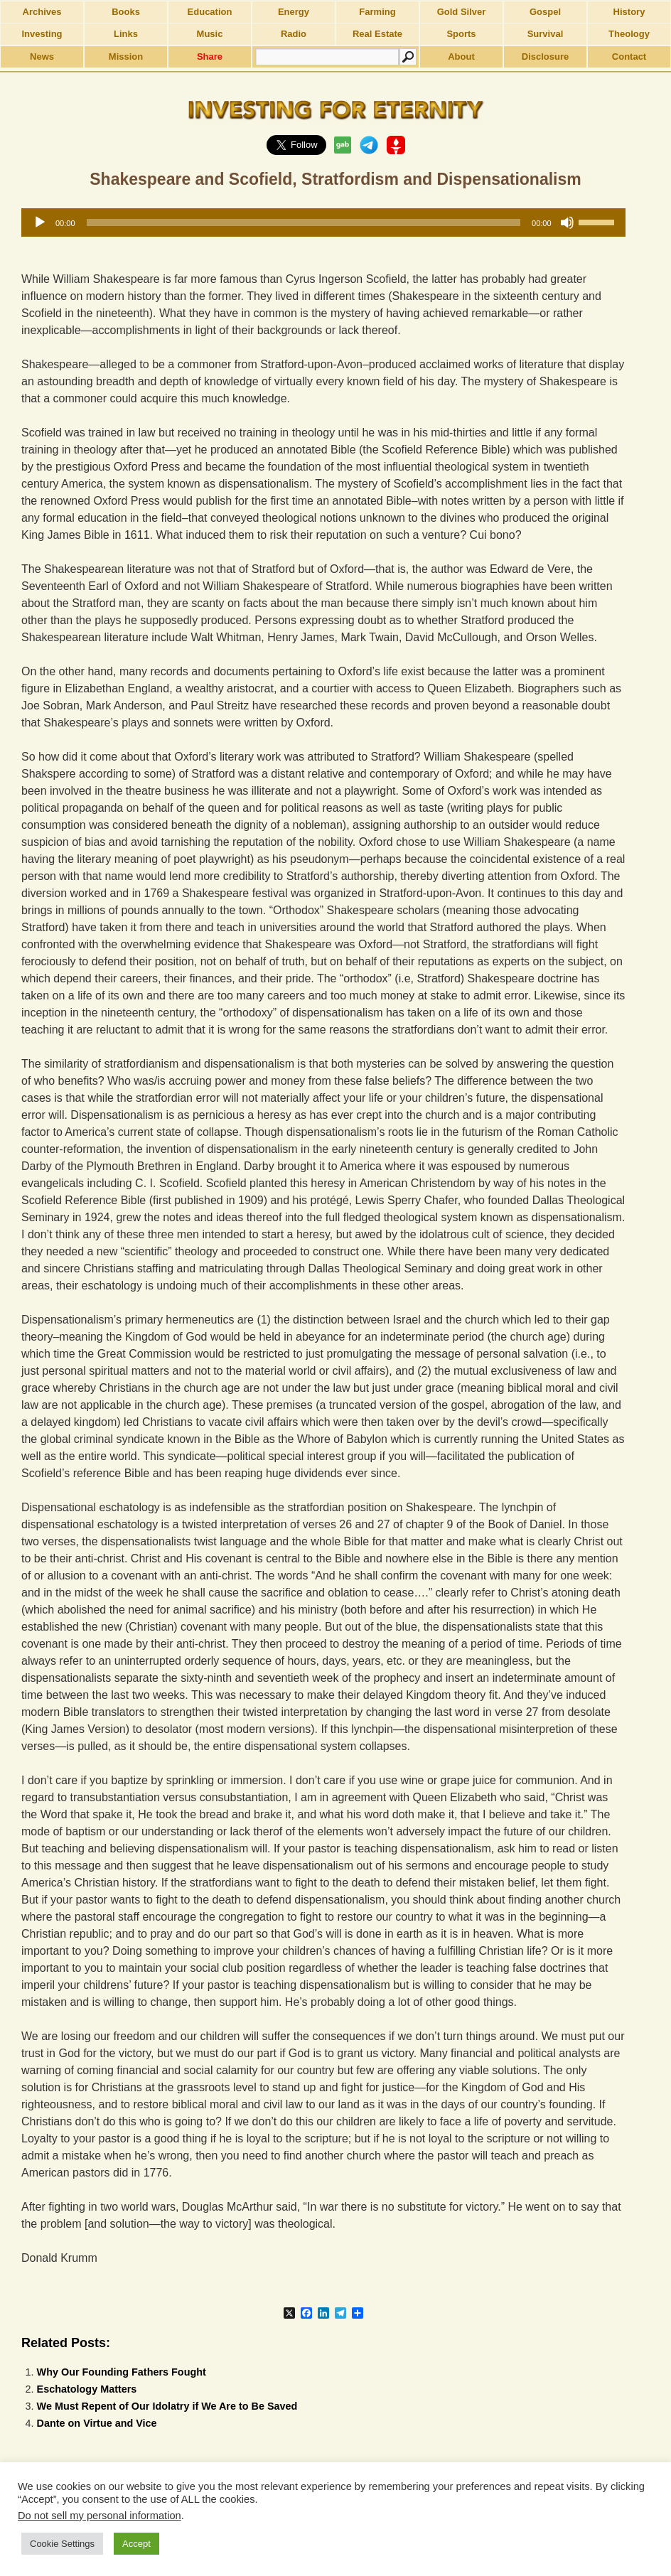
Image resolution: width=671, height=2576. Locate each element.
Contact (629, 56)
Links (126, 33)
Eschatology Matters (87, 2389)
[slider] (304, 222)
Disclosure (545, 56)
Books (126, 11)
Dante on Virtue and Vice (97, 2423)
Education (210, 11)
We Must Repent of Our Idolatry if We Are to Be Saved (167, 2406)
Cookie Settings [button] (62, 2543)
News (42, 56)
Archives (42, 11)
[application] (323, 222)
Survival (545, 33)
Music (210, 33)
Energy (293, 11)
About (461, 56)
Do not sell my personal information (99, 2515)
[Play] (40, 222)
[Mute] (567, 222)
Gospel (545, 11)
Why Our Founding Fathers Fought (121, 2372)
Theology (629, 33)
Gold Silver (461, 11)
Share (209, 56)
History (629, 11)
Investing (41, 33)
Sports (461, 33)
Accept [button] (136, 2543)
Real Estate (377, 33)
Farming (377, 11)
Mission (126, 56)
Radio (293, 33)
